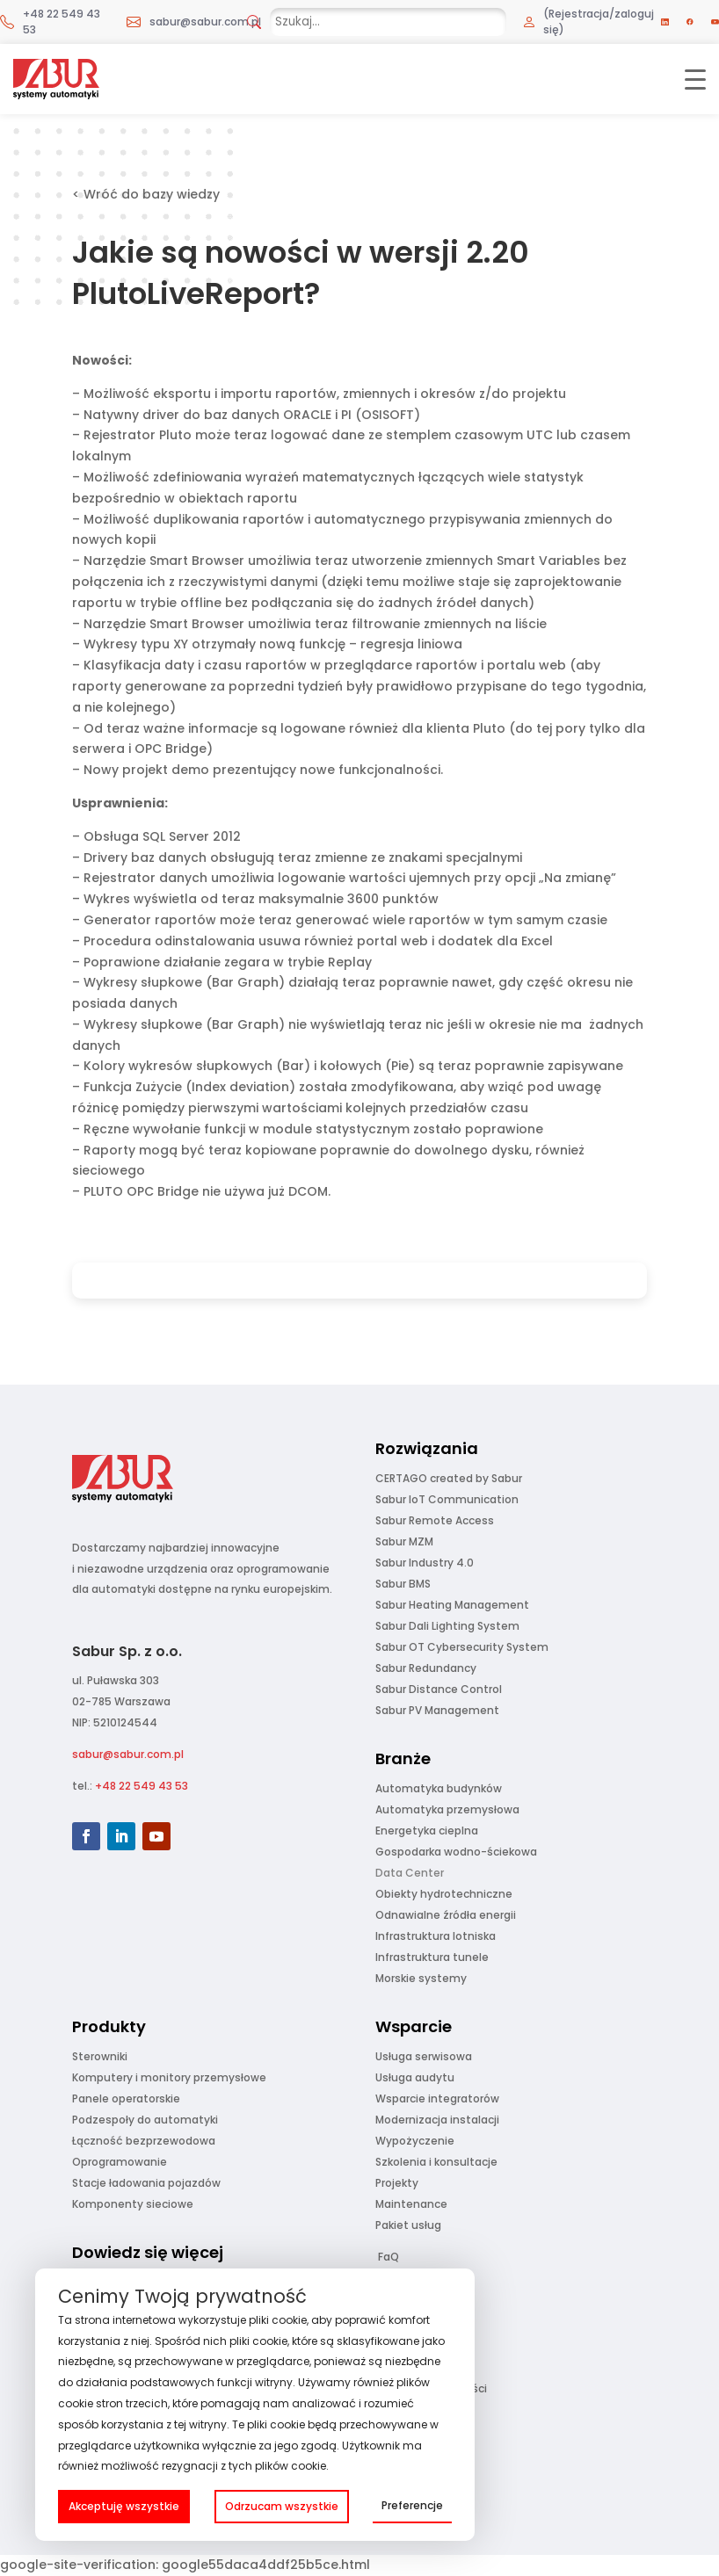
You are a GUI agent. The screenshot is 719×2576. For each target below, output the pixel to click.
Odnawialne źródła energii (445, 1914)
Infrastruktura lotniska (435, 1935)
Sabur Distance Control (438, 1689)
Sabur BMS (403, 1583)
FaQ (388, 2256)
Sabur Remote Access (434, 1520)
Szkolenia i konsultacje (436, 2161)
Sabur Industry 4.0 (424, 1562)
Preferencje (412, 2505)
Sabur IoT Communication (447, 1499)
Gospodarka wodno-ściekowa (456, 1851)
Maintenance (411, 2203)
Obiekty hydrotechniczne (443, 1893)
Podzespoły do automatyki (145, 2119)
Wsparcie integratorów (437, 2098)
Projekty (396, 2182)
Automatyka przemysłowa (447, 1809)
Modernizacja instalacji (437, 2119)
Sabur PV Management (437, 1710)
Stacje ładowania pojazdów (146, 2182)
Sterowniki (99, 2056)
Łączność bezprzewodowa (143, 2140)
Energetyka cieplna (426, 1830)
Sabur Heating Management (452, 1604)
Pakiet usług (408, 2225)
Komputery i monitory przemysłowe (169, 2077)
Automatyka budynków (438, 1788)
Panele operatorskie (126, 2098)
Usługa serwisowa (423, 2056)
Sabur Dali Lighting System (447, 1625)
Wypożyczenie (414, 2140)
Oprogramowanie (119, 2161)
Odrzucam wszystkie (281, 2506)
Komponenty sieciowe (132, 2203)
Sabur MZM (404, 1541)
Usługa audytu (414, 2077)
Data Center (409, 1872)
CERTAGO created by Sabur (448, 1478)
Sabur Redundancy (425, 1668)
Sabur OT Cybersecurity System (461, 1646)
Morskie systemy (421, 1978)
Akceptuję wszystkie (124, 2506)
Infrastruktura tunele (432, 1957)
